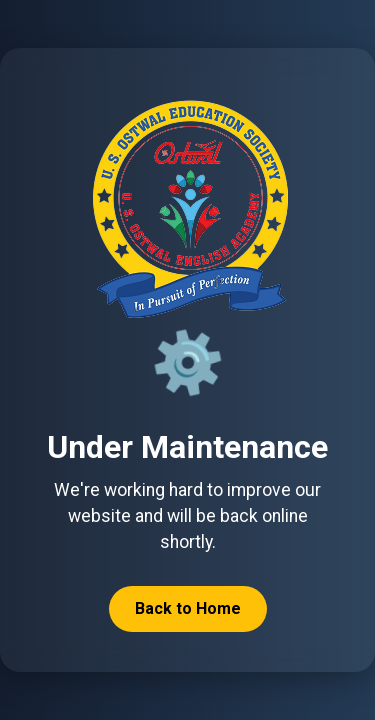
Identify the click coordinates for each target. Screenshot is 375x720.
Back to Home (188, 608)
